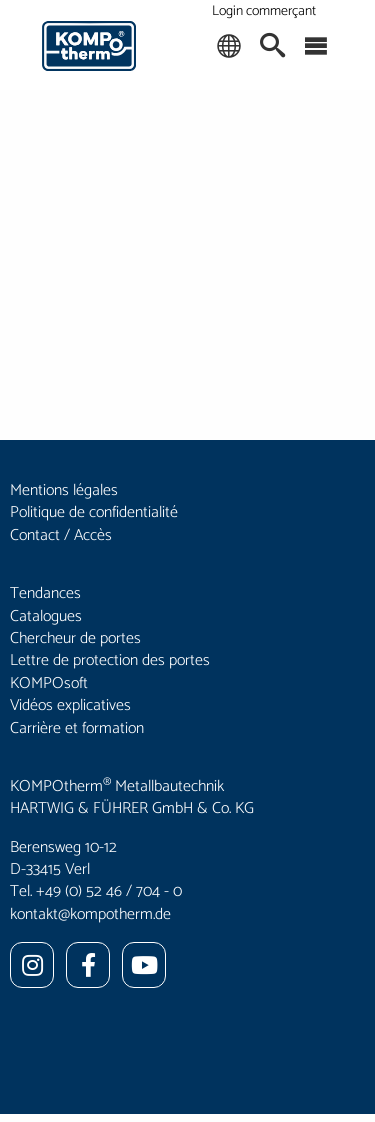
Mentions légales (64, 490)
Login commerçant (264, 11)
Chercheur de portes (75, 638)
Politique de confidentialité (94, 512)
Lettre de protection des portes (110, 660)
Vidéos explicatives (70, 705)
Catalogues (46, 616)
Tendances (45, 593)
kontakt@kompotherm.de (90, 914)
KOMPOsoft (49, 683)
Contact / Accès (61, 535)
